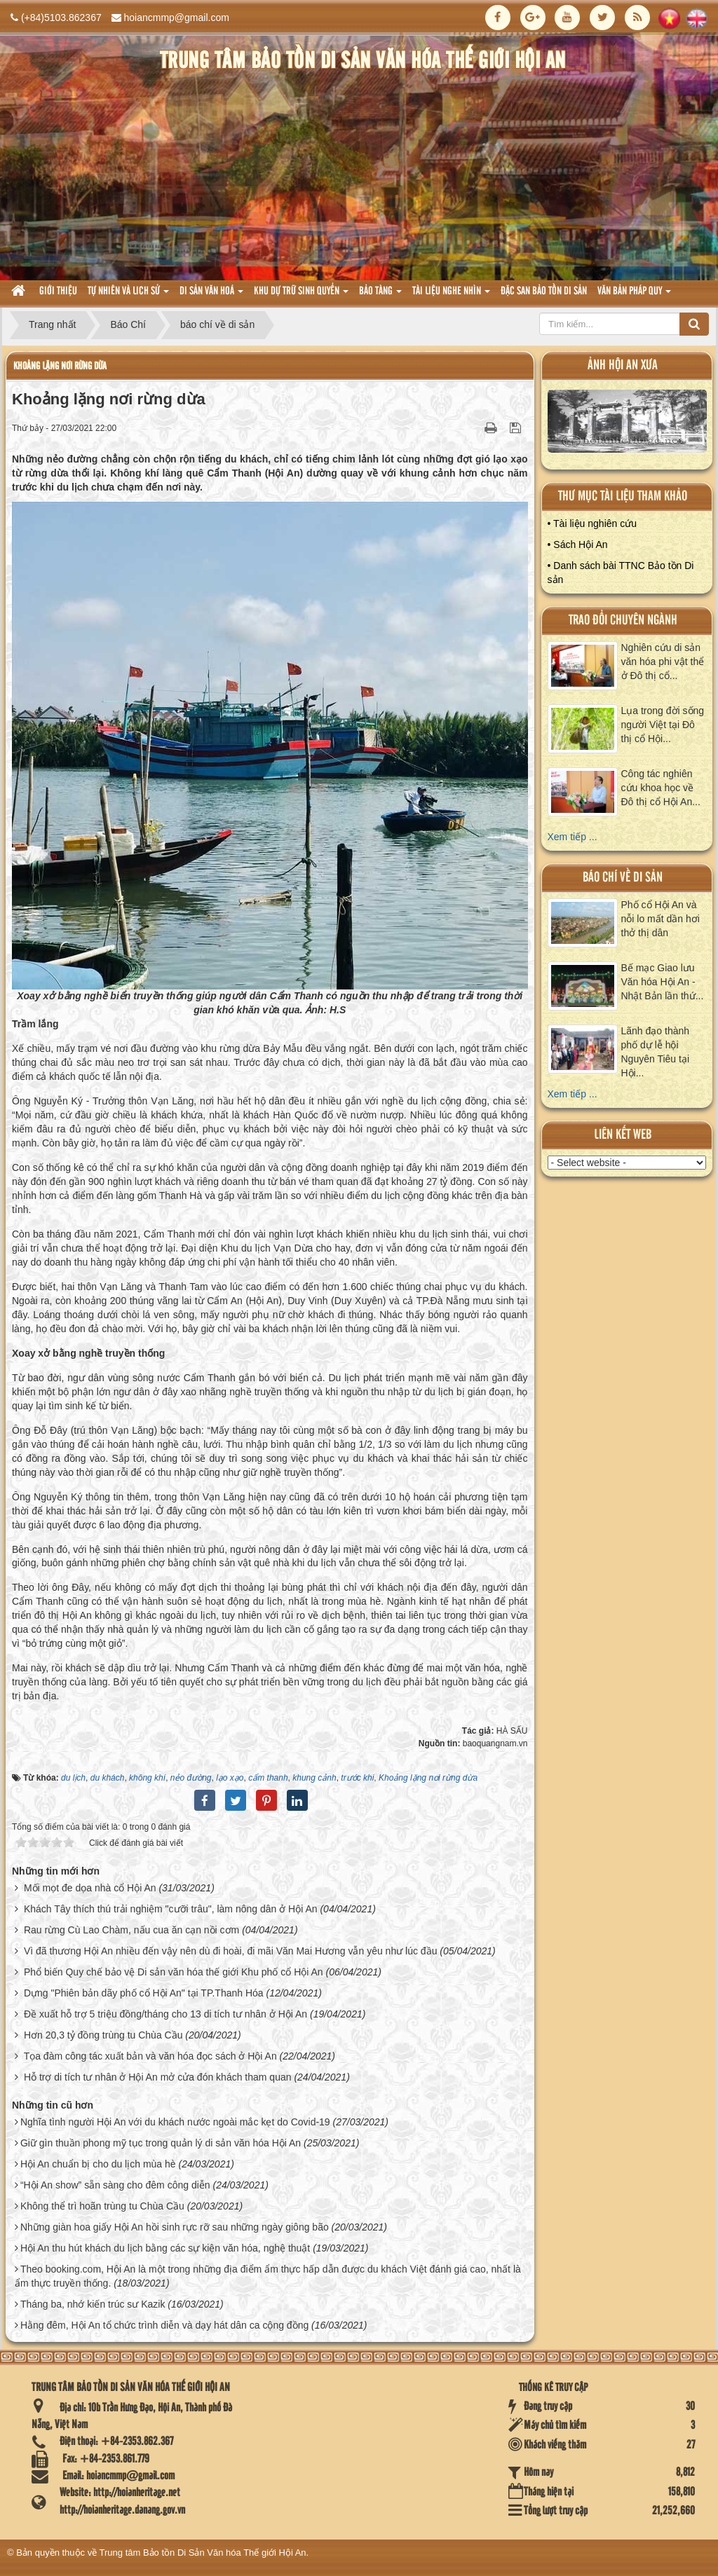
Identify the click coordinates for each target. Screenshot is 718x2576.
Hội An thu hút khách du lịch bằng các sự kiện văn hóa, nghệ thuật (165, 2248)
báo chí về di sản (623, 878)
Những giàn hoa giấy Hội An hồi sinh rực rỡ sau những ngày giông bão (174, 2227)
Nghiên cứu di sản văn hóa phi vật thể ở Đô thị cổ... (663, 661)
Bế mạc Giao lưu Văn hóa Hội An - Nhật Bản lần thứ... (662, 981)
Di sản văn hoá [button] (211, 295)
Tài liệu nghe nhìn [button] (451, 295)
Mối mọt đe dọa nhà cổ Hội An (90, 1887)
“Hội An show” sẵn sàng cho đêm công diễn (115, 2185)
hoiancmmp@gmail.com (176, 17)
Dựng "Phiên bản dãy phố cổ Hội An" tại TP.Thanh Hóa (144, 1993)
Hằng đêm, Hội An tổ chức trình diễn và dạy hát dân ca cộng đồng (164, 2325)
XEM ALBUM (627, 424)
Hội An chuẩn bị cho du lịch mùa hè (98, 2164)
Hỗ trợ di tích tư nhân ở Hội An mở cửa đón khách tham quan (158, 2077)
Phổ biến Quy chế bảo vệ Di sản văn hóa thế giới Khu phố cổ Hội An (173, 1972)
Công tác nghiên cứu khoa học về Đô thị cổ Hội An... (660, 787)
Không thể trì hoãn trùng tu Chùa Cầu (102, 2206)
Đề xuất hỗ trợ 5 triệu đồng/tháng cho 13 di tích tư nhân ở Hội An (165, 2014)
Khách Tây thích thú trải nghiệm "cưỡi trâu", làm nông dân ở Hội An (171, 1908)
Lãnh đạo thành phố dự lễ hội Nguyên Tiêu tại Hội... (655, 1051)
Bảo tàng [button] (380, 295)
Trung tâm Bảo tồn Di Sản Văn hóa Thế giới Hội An (203, 2552)
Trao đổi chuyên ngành (623, 620)
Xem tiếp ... (572, 836)
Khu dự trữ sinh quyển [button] (301, 295)
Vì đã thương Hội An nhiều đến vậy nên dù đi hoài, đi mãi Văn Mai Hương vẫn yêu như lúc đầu (231, 1951)
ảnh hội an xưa (623, 365)
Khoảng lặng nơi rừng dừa (60, 366)
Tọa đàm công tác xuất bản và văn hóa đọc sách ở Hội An (150, 2056)
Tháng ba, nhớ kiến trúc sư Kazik (92, 2304)
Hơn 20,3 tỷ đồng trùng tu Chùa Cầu (103, 2035)
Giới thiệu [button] (58, 291)
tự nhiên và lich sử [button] (128, 295)
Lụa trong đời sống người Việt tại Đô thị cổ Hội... (663, 724)
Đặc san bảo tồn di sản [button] (544, 291)
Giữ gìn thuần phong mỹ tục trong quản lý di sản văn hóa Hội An (160, 2143)
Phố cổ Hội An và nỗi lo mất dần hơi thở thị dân (660, 918)
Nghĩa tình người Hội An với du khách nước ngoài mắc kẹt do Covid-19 (175, 2122)
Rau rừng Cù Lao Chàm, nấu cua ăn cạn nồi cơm (131, 1930)
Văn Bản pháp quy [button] (634, 295)
